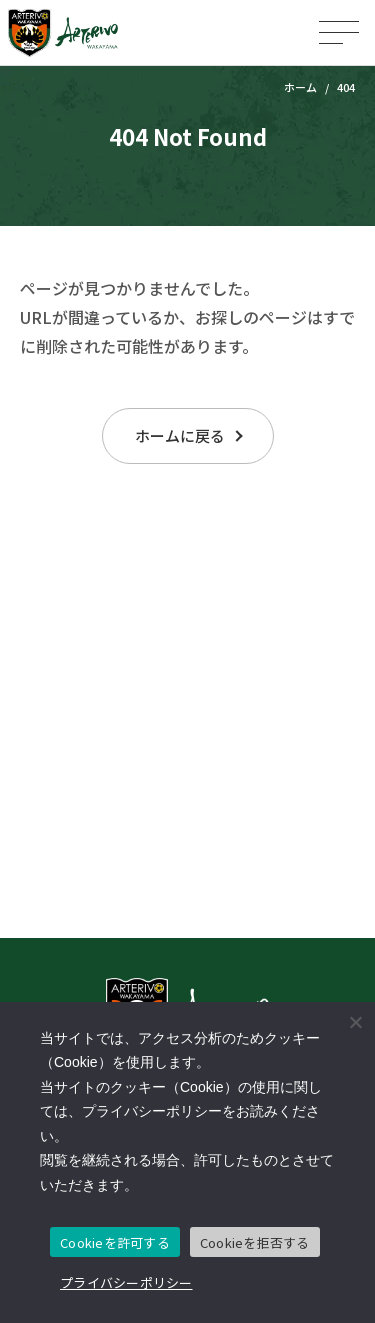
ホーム (300, 87)
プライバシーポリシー (126, 1282)
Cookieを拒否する (255, 1242)
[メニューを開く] (339, 32)
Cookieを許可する (115, 1242)
